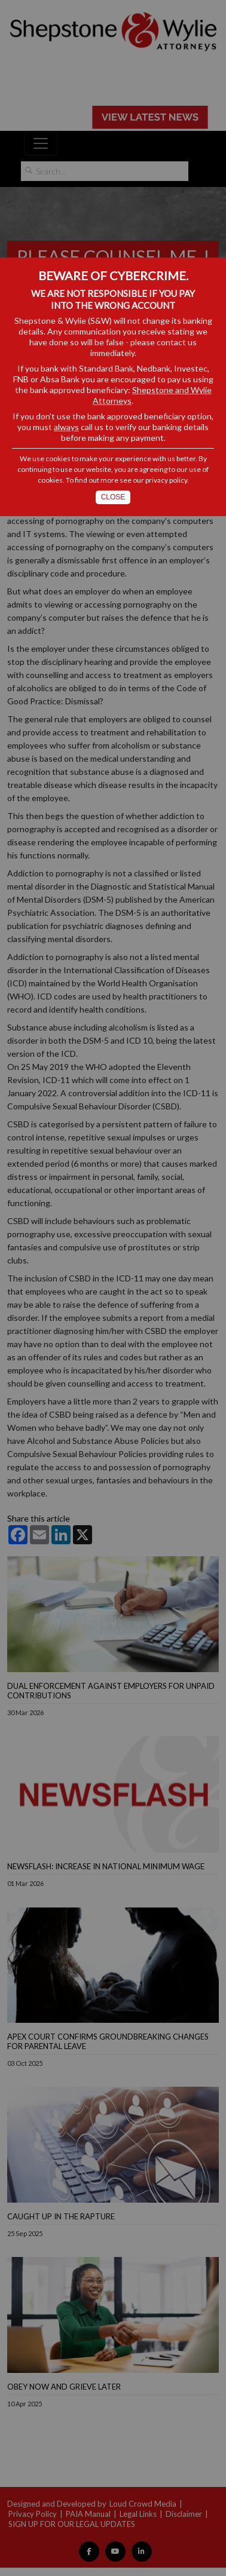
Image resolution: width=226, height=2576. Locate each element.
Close (113, 497)
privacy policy (166, 480)
